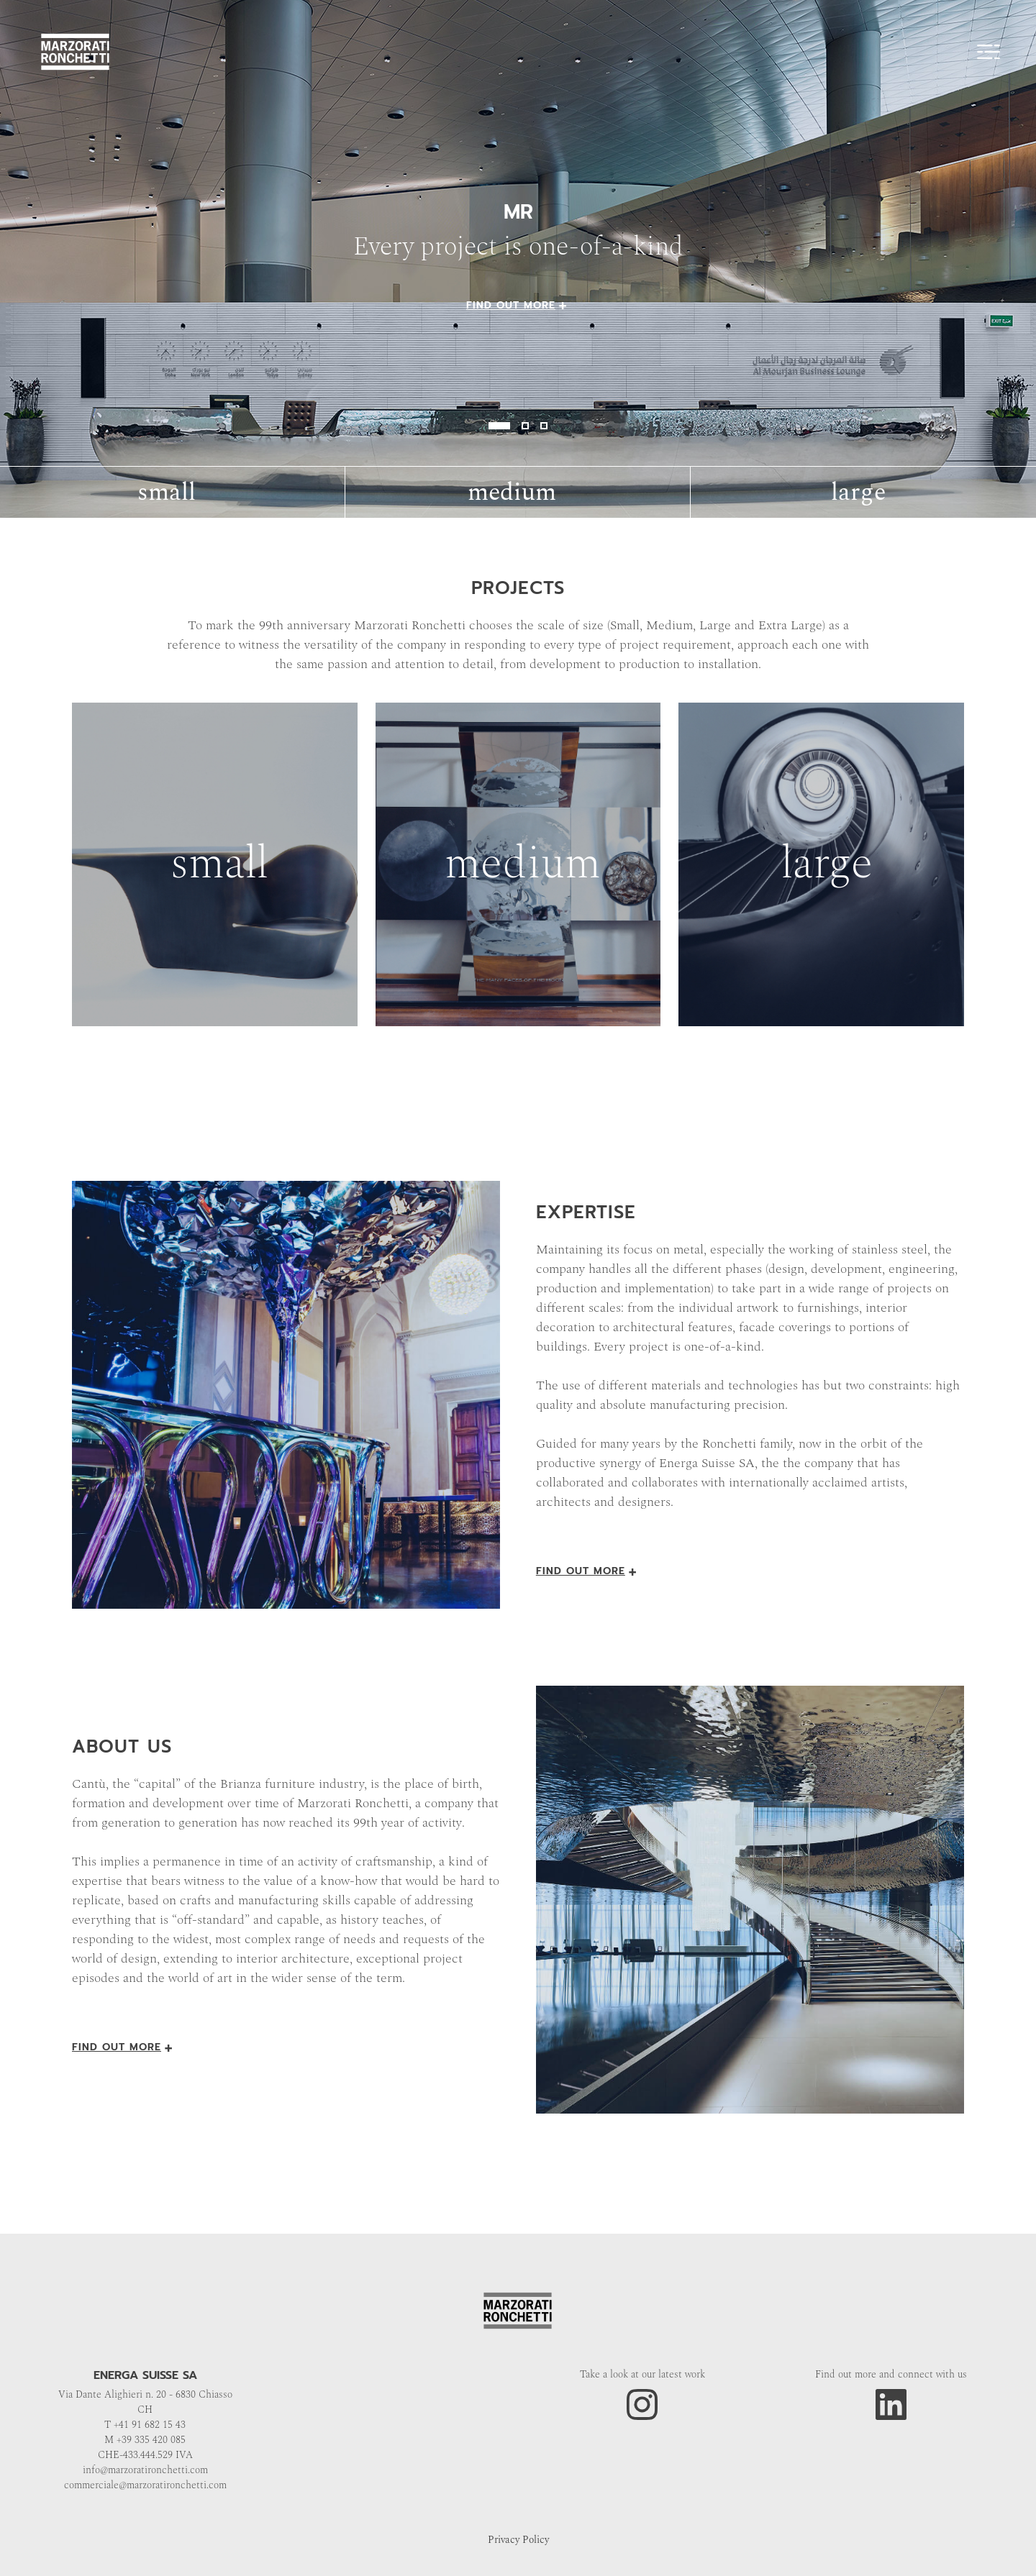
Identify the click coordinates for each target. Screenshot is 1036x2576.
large (858, 492)
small (166, 492)
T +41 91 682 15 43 (145, 2424)
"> (215, 864)
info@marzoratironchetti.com (145, 2469)
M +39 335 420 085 (145, 2439)
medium (512, 492)
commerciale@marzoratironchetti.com (145, 2485)
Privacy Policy (518, 2539)
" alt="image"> (518, 259)
